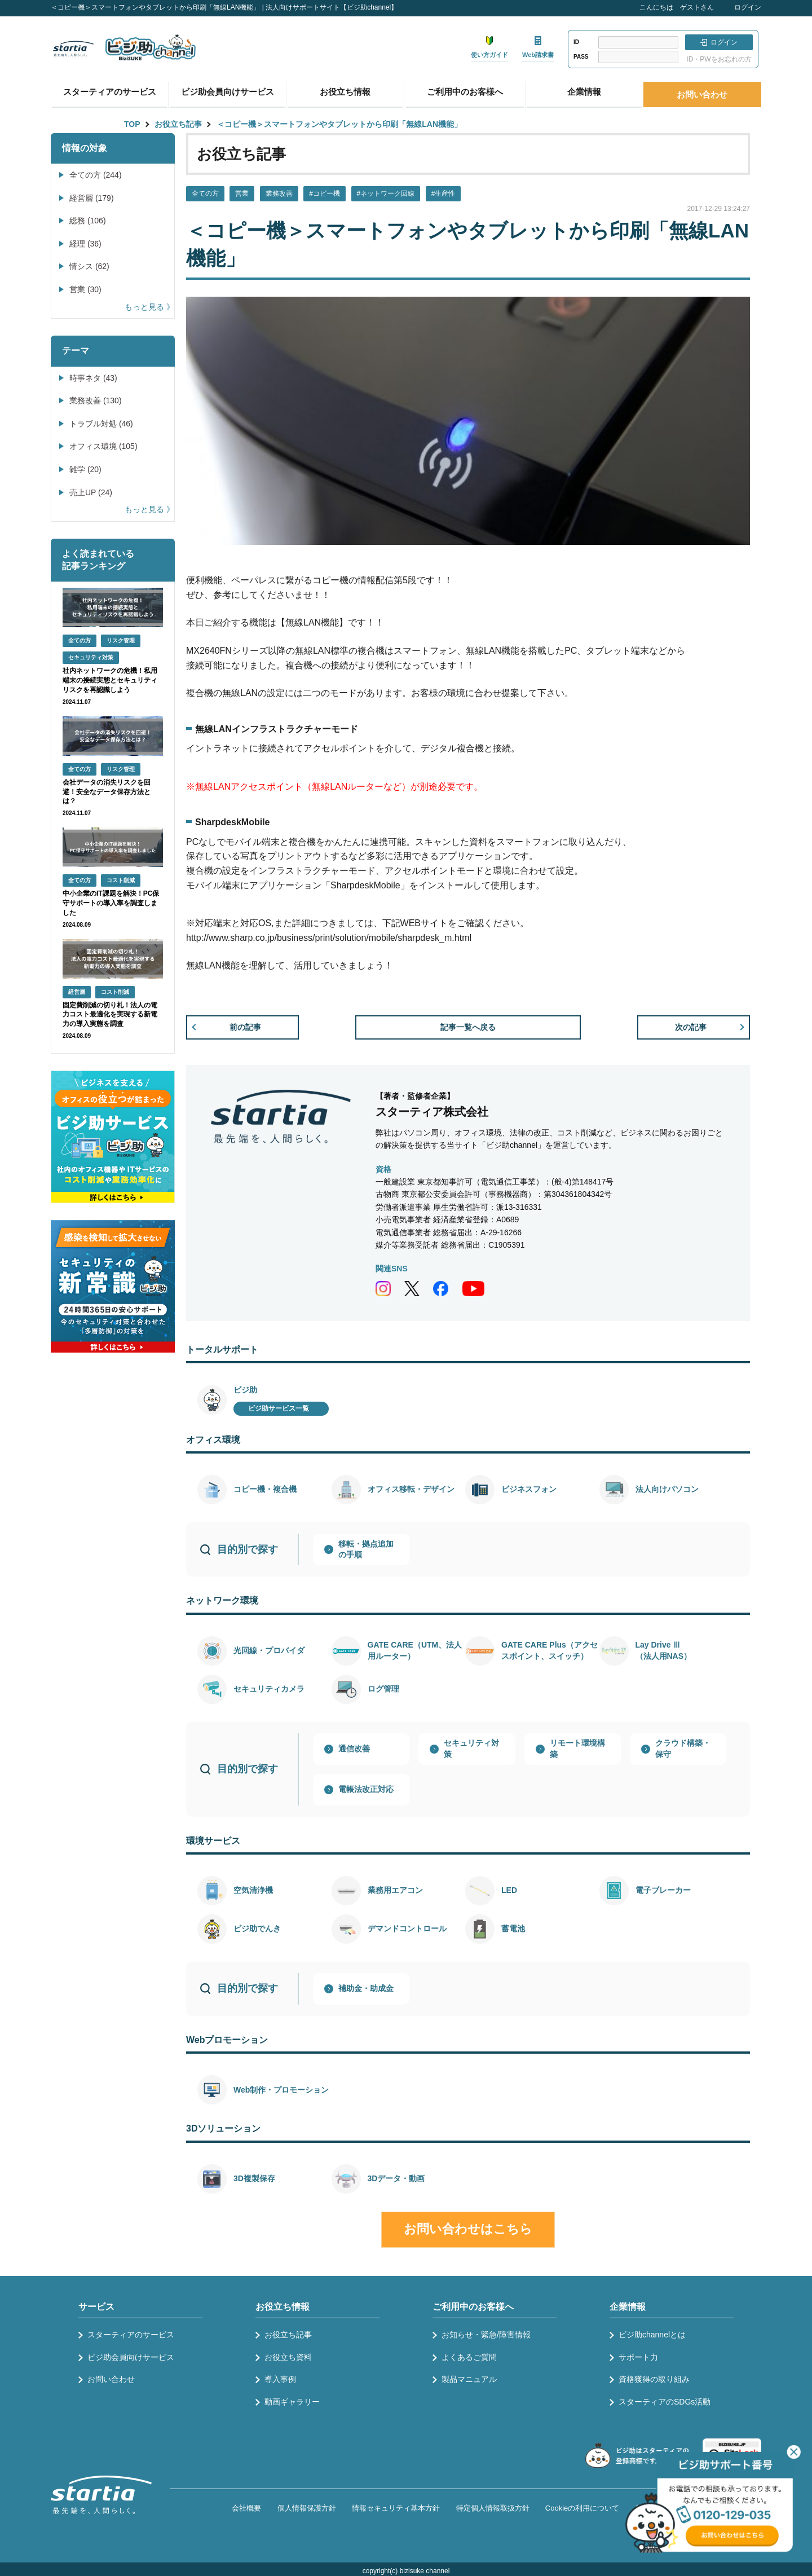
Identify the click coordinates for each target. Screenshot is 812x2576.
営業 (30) (85, 289)
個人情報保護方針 (306, 2508)
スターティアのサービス (109, 91)
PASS (581, 57)
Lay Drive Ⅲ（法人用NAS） (664, 1650)
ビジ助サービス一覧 (278, 1408)
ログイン (747, 7)
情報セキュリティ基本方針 (396, 2508)
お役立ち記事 (178, 124)
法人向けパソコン (667, 1489)
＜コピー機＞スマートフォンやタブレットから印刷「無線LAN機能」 (339, 124)
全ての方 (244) (95, 174)
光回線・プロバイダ (268, 1650)
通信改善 (354, 1748)
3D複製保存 (254, 2178)
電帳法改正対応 (366, 1789)
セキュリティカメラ (268, 1688)
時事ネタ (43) (93, 377)
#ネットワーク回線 (386, 193)
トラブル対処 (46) (101, 423)
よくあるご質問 (469, 2357)
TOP (132, 124)
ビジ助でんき (257, 1928)
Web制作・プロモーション (281, 2089)
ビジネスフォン (529, 1489)
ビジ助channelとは (652, 2334)
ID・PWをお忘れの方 (718, 59)
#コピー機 (324, 193)
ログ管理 (383, 1688)
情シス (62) (89, 266)
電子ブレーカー (663, 1890)
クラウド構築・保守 (682, 1748)
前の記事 (245, 1027)
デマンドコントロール (407, 1928)
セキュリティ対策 (471, 1748)
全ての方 (205, 193)
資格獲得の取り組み (654, 2379)
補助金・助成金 (366, 1988)
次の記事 (691, 1027)
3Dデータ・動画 (396, 2178)
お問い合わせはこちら (468, 2229)
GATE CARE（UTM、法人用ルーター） (415, 1650)
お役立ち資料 (288, 2357)
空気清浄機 (253, 1890)
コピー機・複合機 (265, 1489)
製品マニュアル (469, 2379)
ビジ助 (245, 1389)
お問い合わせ (702, 94)
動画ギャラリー (292, 2401)
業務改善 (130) (95, 400)
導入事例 (280, 2379)
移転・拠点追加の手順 (366, 1549)
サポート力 (638, 2357)
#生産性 (443, 193)
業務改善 (279, 193)
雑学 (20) (85, 469)
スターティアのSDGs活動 (664, 2401)
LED (509, 1890)
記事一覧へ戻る (468, 1027)
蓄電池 (513, 1928)
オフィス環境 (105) (103, 446)
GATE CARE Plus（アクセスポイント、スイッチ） (549, 1650)
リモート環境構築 (577, 1748)
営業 (242, 193)
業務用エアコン (395, 1890)
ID (576, 42)
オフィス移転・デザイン (411, 1489)
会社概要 (246, 2508)
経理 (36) (85, 243)
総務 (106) (87, 220)
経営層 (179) (91, 197)
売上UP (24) (90, 492)
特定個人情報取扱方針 (492, 2508)
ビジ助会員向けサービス (227, 91)
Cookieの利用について (582, 2508)
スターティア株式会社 (432, 1112)
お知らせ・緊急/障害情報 (486, 2334)
